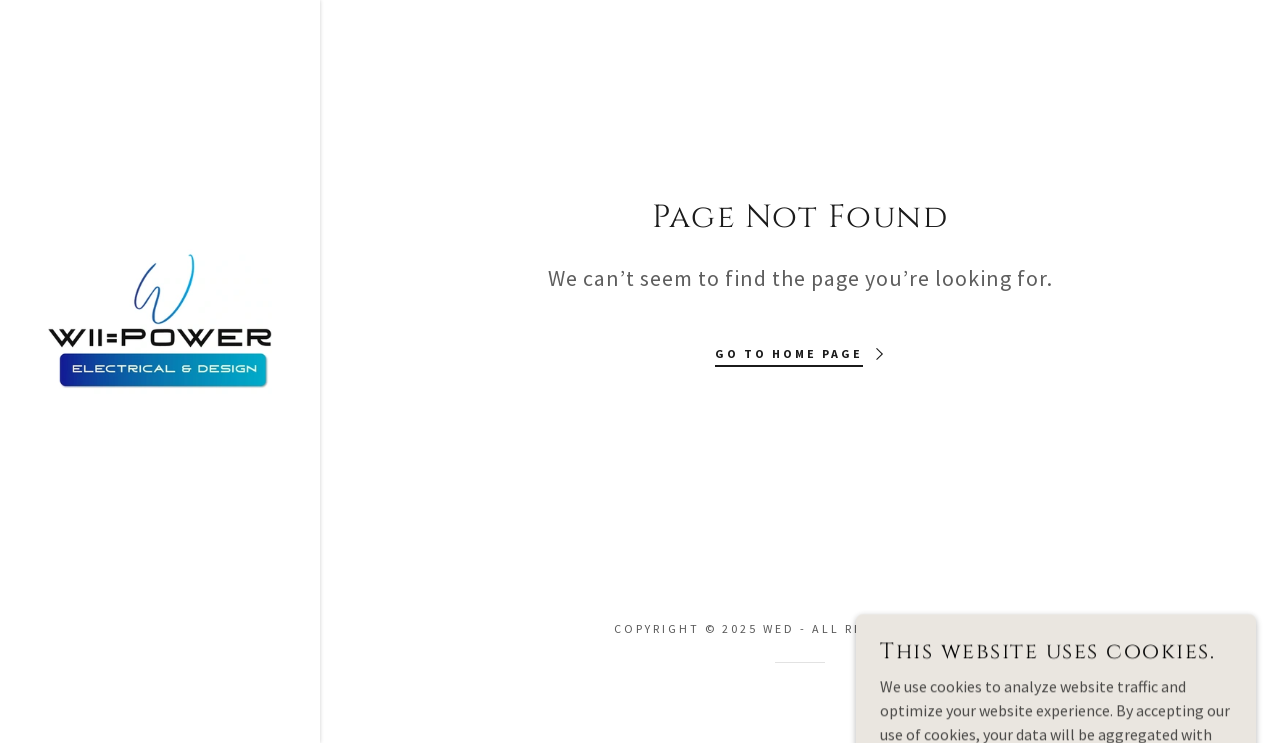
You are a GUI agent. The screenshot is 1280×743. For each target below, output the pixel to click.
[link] (160, 319)
